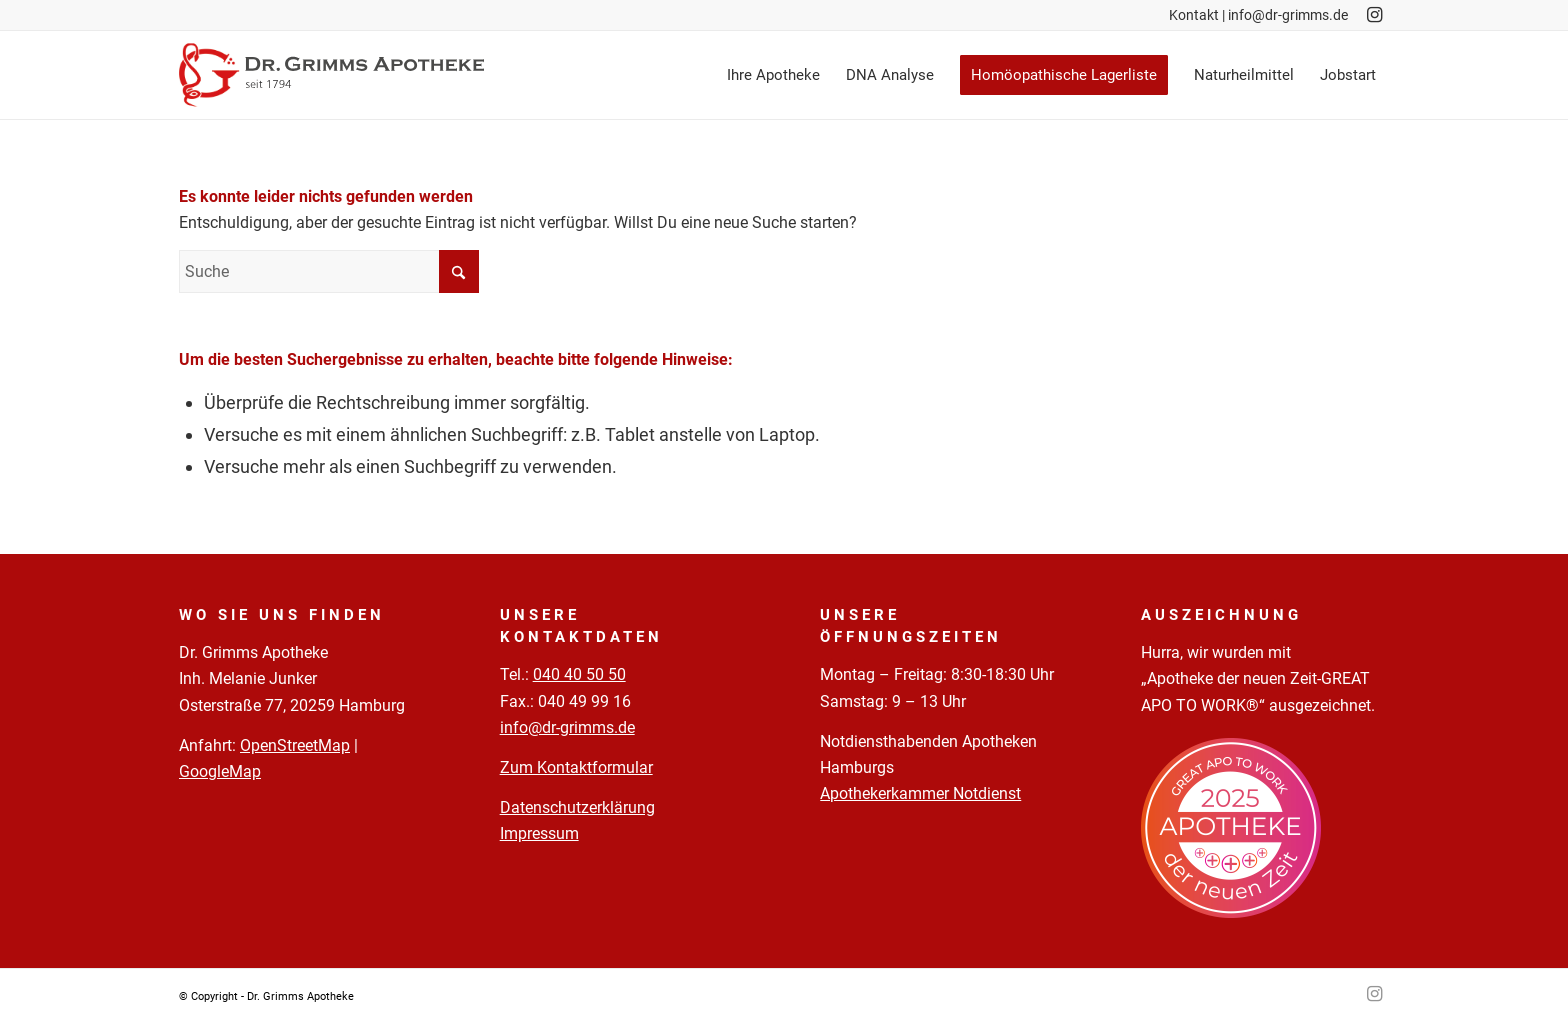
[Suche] (329, 271)
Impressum (539, 833)
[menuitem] (773, 75)
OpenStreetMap (295, 745)
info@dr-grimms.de (1288, 15)
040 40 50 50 (579, 674)
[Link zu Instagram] (1374, 15)
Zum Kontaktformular (576, 767)
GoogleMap (220, 771)
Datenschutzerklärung (577, 807)
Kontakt (1194, 15)
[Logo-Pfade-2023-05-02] (331, 75)
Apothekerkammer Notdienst (920, 793)
